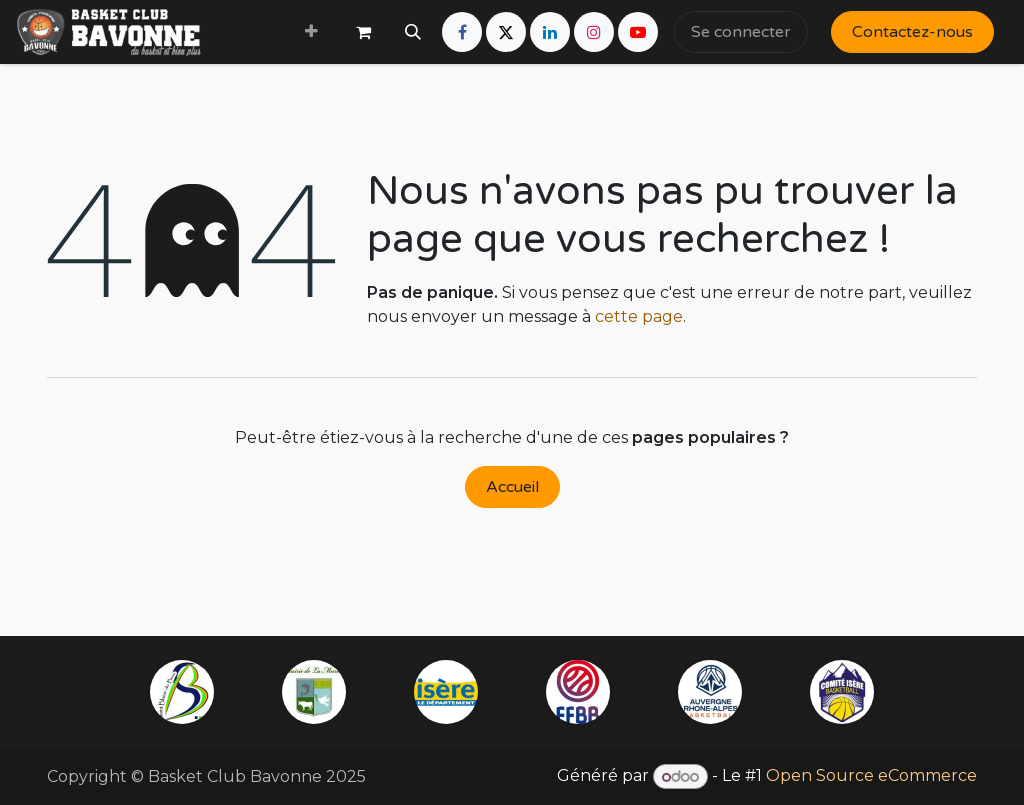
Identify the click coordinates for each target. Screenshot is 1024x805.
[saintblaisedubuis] (182, 692)
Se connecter (741, 32)
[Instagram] (594, 32)
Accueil (512, 487)
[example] (710, 692)
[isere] (446, 692)
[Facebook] (462, 32)
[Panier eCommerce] (363, 32)
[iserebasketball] (842, 692)
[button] (413, 32)
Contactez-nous (912, 32)
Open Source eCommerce (871, 776)
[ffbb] (578, 692)
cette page (639, 316)
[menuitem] (311, 32)
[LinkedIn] (550, 32)
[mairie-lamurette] (314, 692)
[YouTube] (638, 32)
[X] (506, 32)
